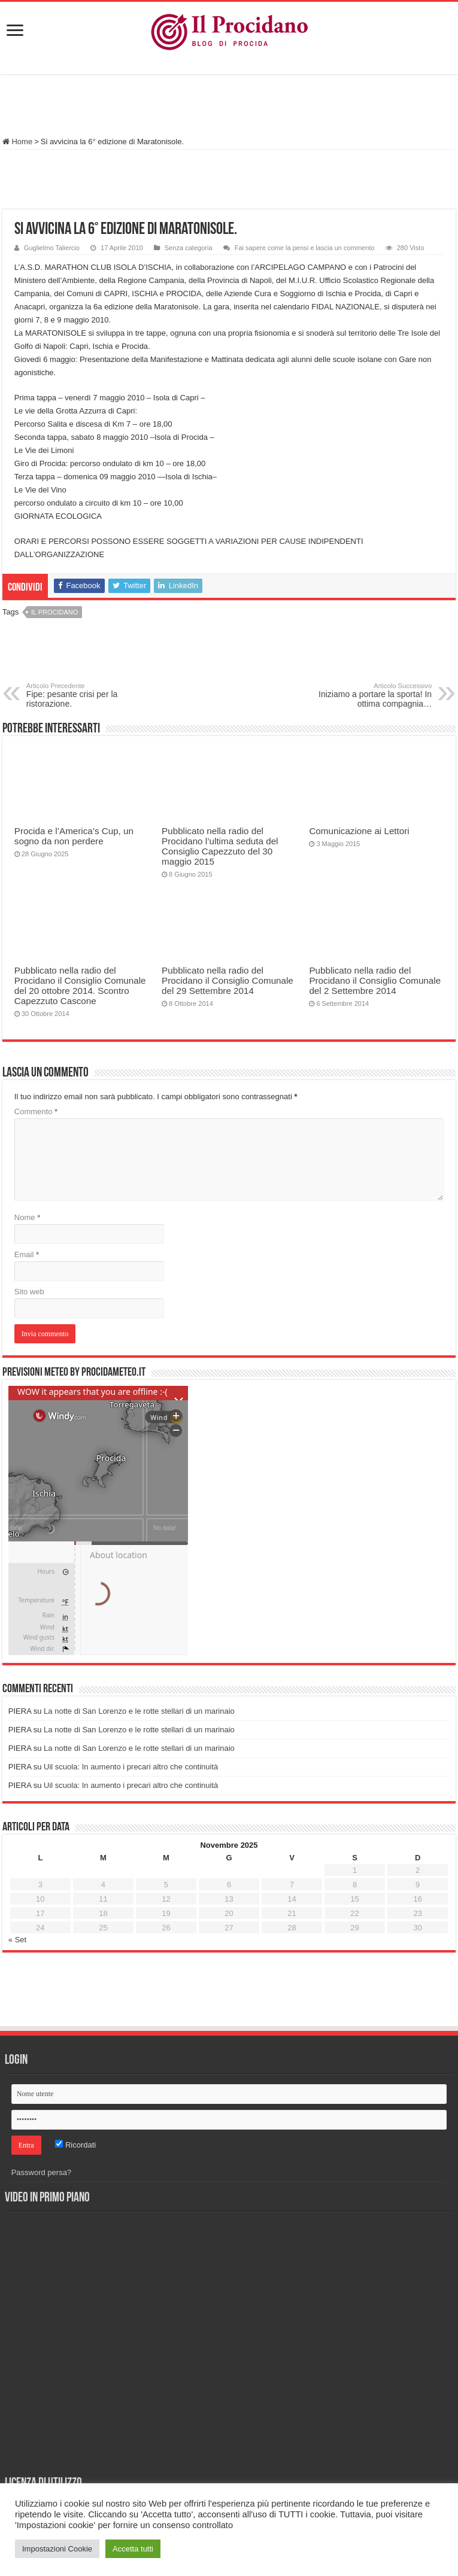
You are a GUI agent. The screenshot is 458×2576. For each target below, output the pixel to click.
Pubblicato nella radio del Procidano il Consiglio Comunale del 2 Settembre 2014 (375, 980)
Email (26, 1254)
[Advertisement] (229, 107)
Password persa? (41, 2172)
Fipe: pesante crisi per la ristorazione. (87, 695)
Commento (35, 1111)
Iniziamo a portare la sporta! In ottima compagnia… (370, 695)
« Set (17, 1939)
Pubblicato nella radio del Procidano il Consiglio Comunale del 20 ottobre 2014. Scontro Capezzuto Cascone (80, 985)
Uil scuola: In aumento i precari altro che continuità (131, 1766)
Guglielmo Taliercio (52, 247)
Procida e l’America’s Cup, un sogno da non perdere (74, 836)
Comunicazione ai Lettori (359, 831)
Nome (27, 1217)
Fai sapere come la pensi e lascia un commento (305, 247)
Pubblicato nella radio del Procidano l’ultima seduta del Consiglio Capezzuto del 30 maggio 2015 (220, 846)
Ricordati (75, 2144)
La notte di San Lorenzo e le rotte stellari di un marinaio (139, 1711)
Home (17, 141)
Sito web (29, 1291)
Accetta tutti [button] (133, 2548)
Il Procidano (54, 612)
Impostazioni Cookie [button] (57, 2548)
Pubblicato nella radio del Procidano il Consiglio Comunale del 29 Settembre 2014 (227, 980)
